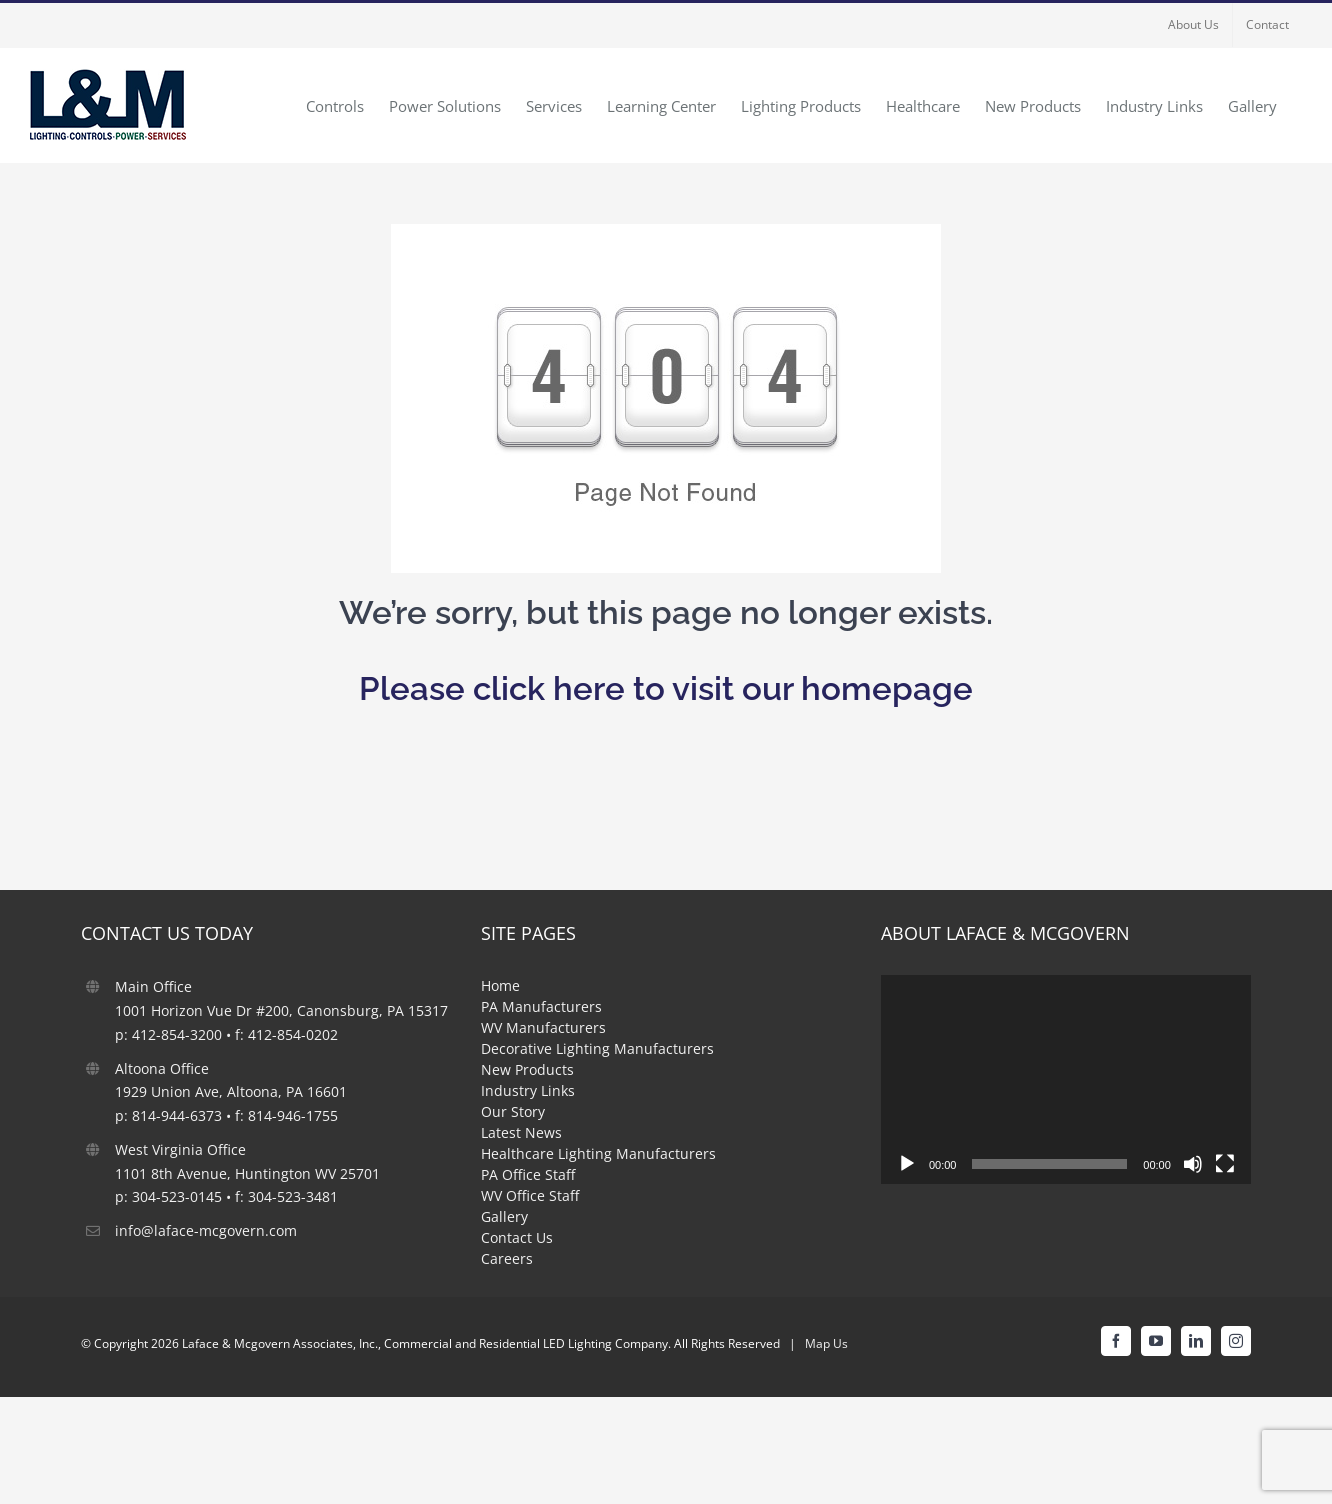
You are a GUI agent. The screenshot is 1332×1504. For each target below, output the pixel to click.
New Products (527, 1069)
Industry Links (528, 1090)
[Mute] (1193, 1164)
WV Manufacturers (543, 1027)
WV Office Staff (530, 1195)
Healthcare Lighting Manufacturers (598, 1153)
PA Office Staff (528, 1174)
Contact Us (517, 1237)
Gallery (504, 1216)
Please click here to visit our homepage (666, 688)
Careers (507, 1258)
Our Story (513, 1111)
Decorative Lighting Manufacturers (597, 1048)
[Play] (907, 1164)
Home (500, 985)
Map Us (826, 1343)
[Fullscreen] (1225, 1164)
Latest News (521, 1132)
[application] (1066, 1079)
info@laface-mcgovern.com (206, 1230)
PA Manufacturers (541, 1006)
